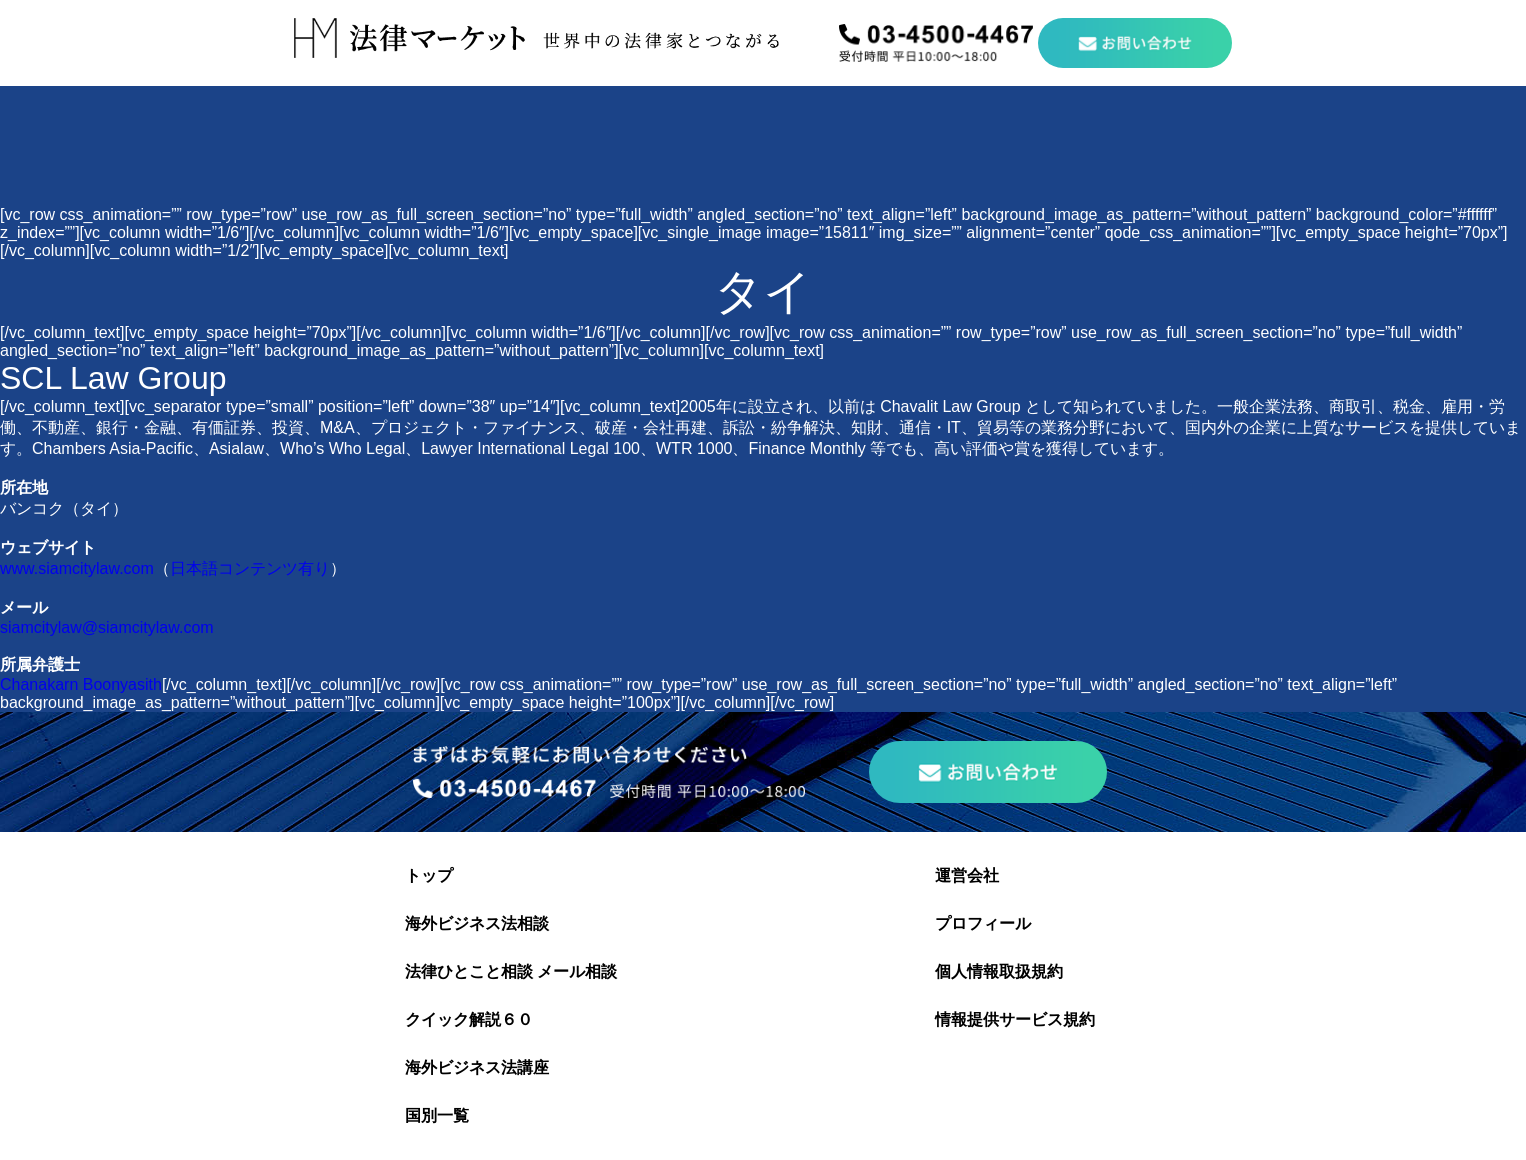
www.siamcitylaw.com (77, 568)
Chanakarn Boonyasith (81, 684)
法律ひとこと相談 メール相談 (511, 971)
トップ (429, 875)
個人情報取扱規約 (999, 971)
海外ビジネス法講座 (477, 1067)
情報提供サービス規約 (1015, 1019)
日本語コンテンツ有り (250, 568)
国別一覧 (437, 1115)
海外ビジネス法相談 (477, 923)
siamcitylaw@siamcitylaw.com (107, 627)
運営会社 (967, 875)
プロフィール (983, 923)
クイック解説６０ (469, 1019)
